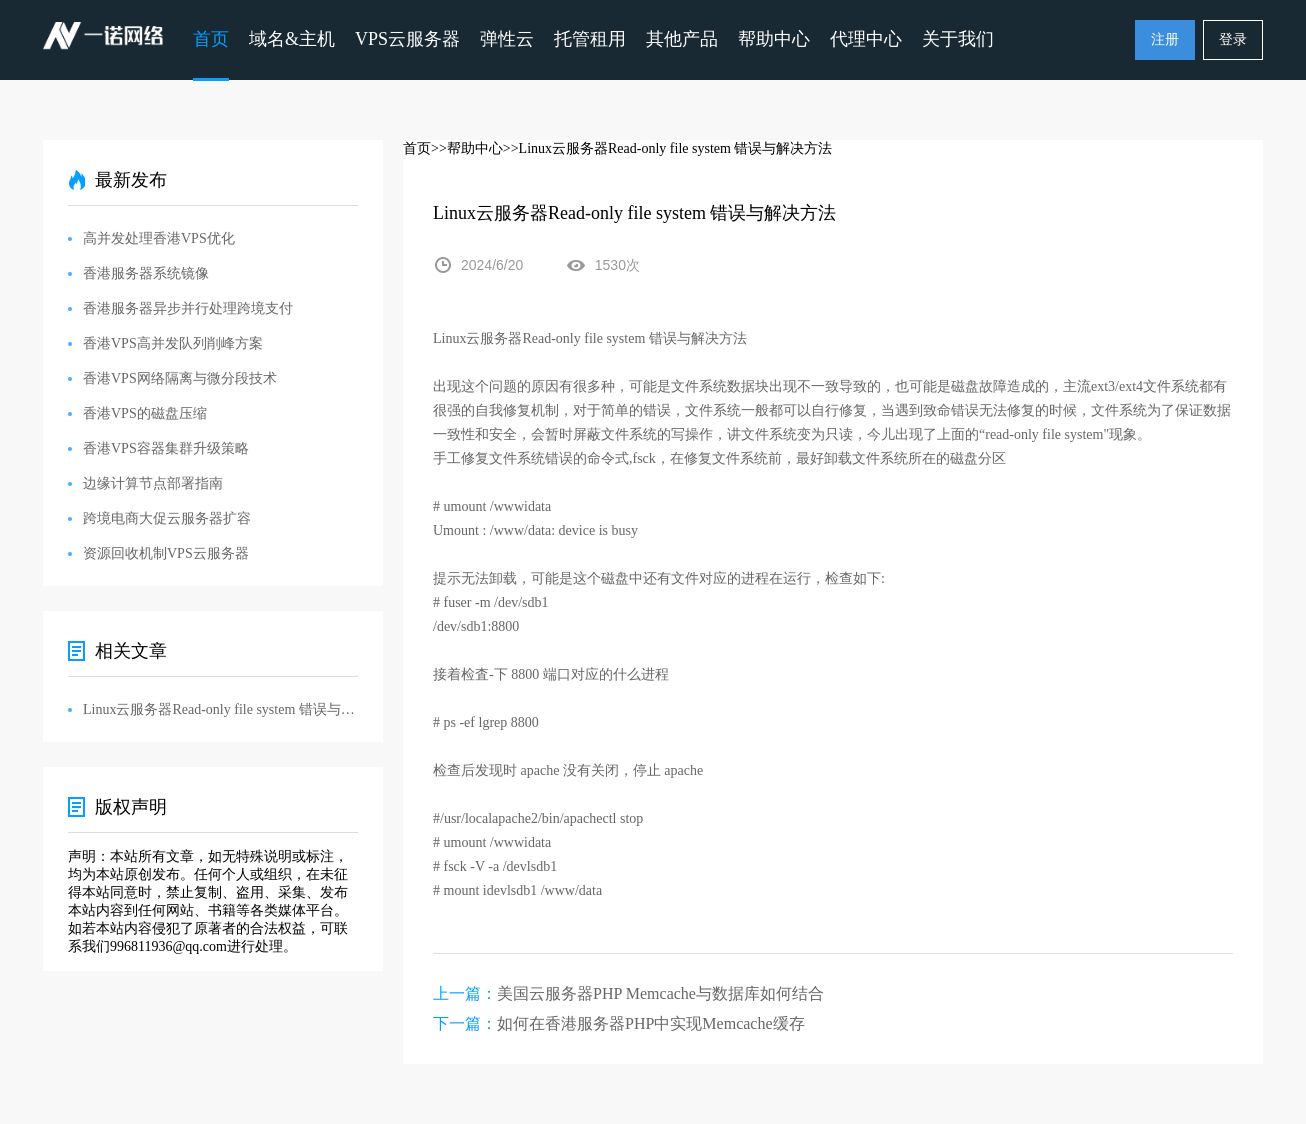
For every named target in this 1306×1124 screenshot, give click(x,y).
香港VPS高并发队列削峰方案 (173, 343)
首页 (211, 39)
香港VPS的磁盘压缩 (145, 413)
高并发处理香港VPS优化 (159, 238)
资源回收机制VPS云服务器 (166, 553)
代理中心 (866, 39)
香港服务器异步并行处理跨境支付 (188, 308)
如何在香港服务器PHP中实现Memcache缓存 (651, 1023)
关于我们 (958, 39)
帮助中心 (774, 39)
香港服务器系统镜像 (146, 273)
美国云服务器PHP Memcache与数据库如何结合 (660, 993)
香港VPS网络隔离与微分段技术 (180, 378)
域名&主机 (292, 39)
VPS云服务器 (407, 39)
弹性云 (507, 39)
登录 (1233, 39)
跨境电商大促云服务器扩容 (167, 518)
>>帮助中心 (467, 148)
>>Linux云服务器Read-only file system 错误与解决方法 (668, 148)
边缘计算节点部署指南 (153, 483)
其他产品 (682, 39)
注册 (1165, 39)
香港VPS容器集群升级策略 (166, 448)
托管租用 (590, 39)
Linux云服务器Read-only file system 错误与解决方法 (220, 709)
